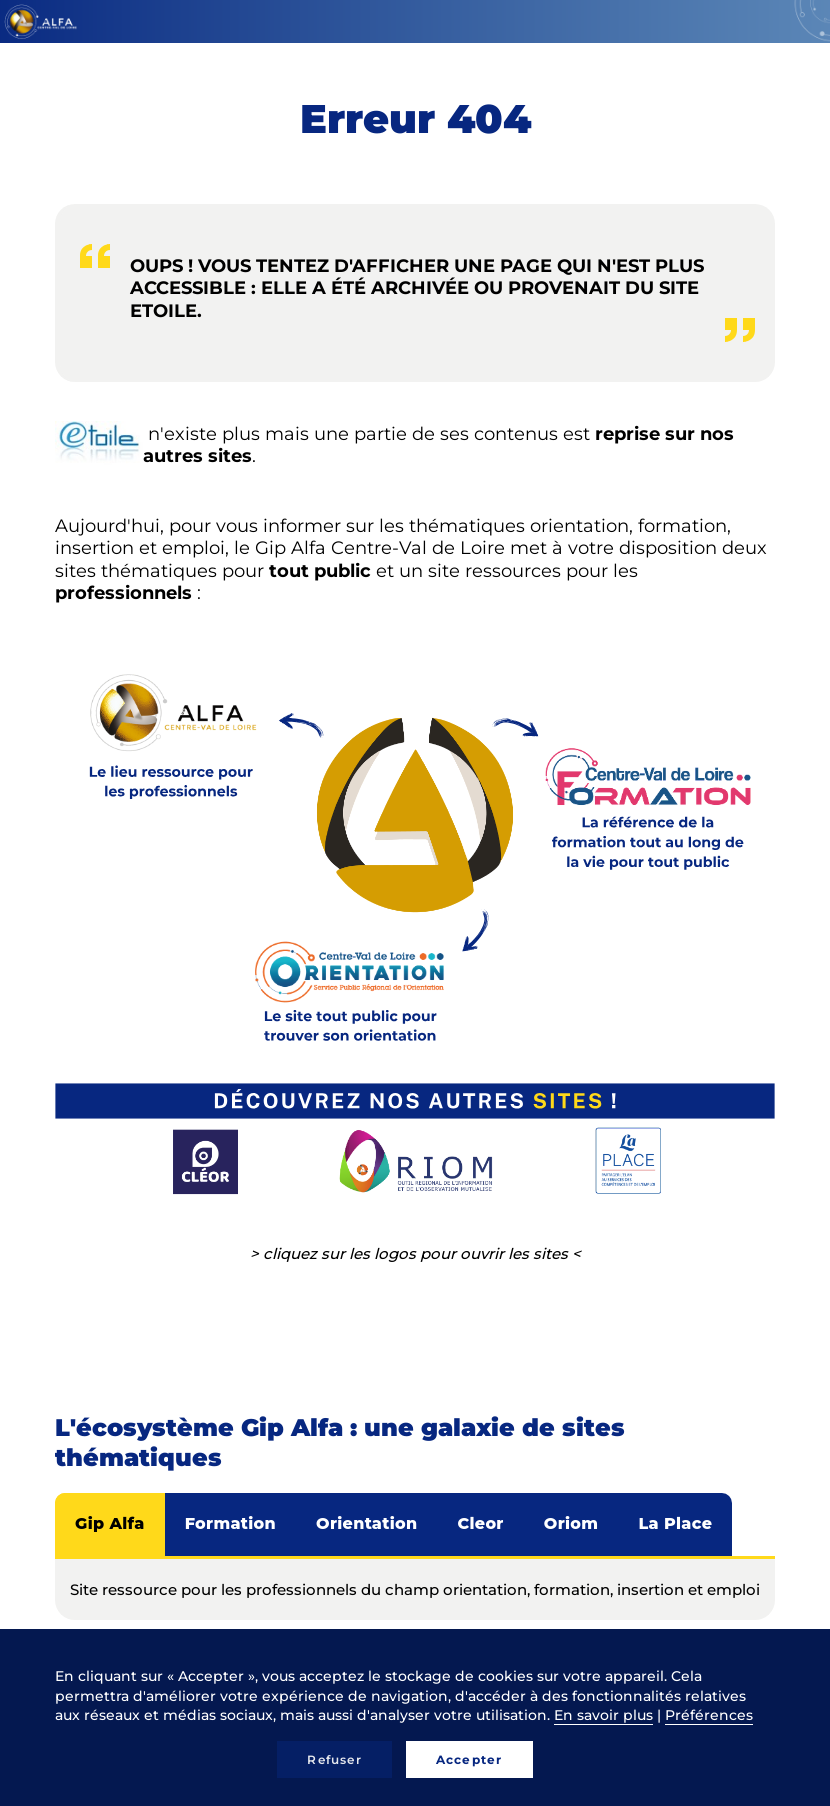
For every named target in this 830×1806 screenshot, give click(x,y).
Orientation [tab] (366, 1523)
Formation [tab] (230, 1523)
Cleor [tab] (480, 1523)
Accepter (469, 1759)
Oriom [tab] (571, 1523)
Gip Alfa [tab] (110, 1523)
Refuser (334, 1759)
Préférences (709, 1715)
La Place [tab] (675, 1523)
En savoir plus (603, 1715)
